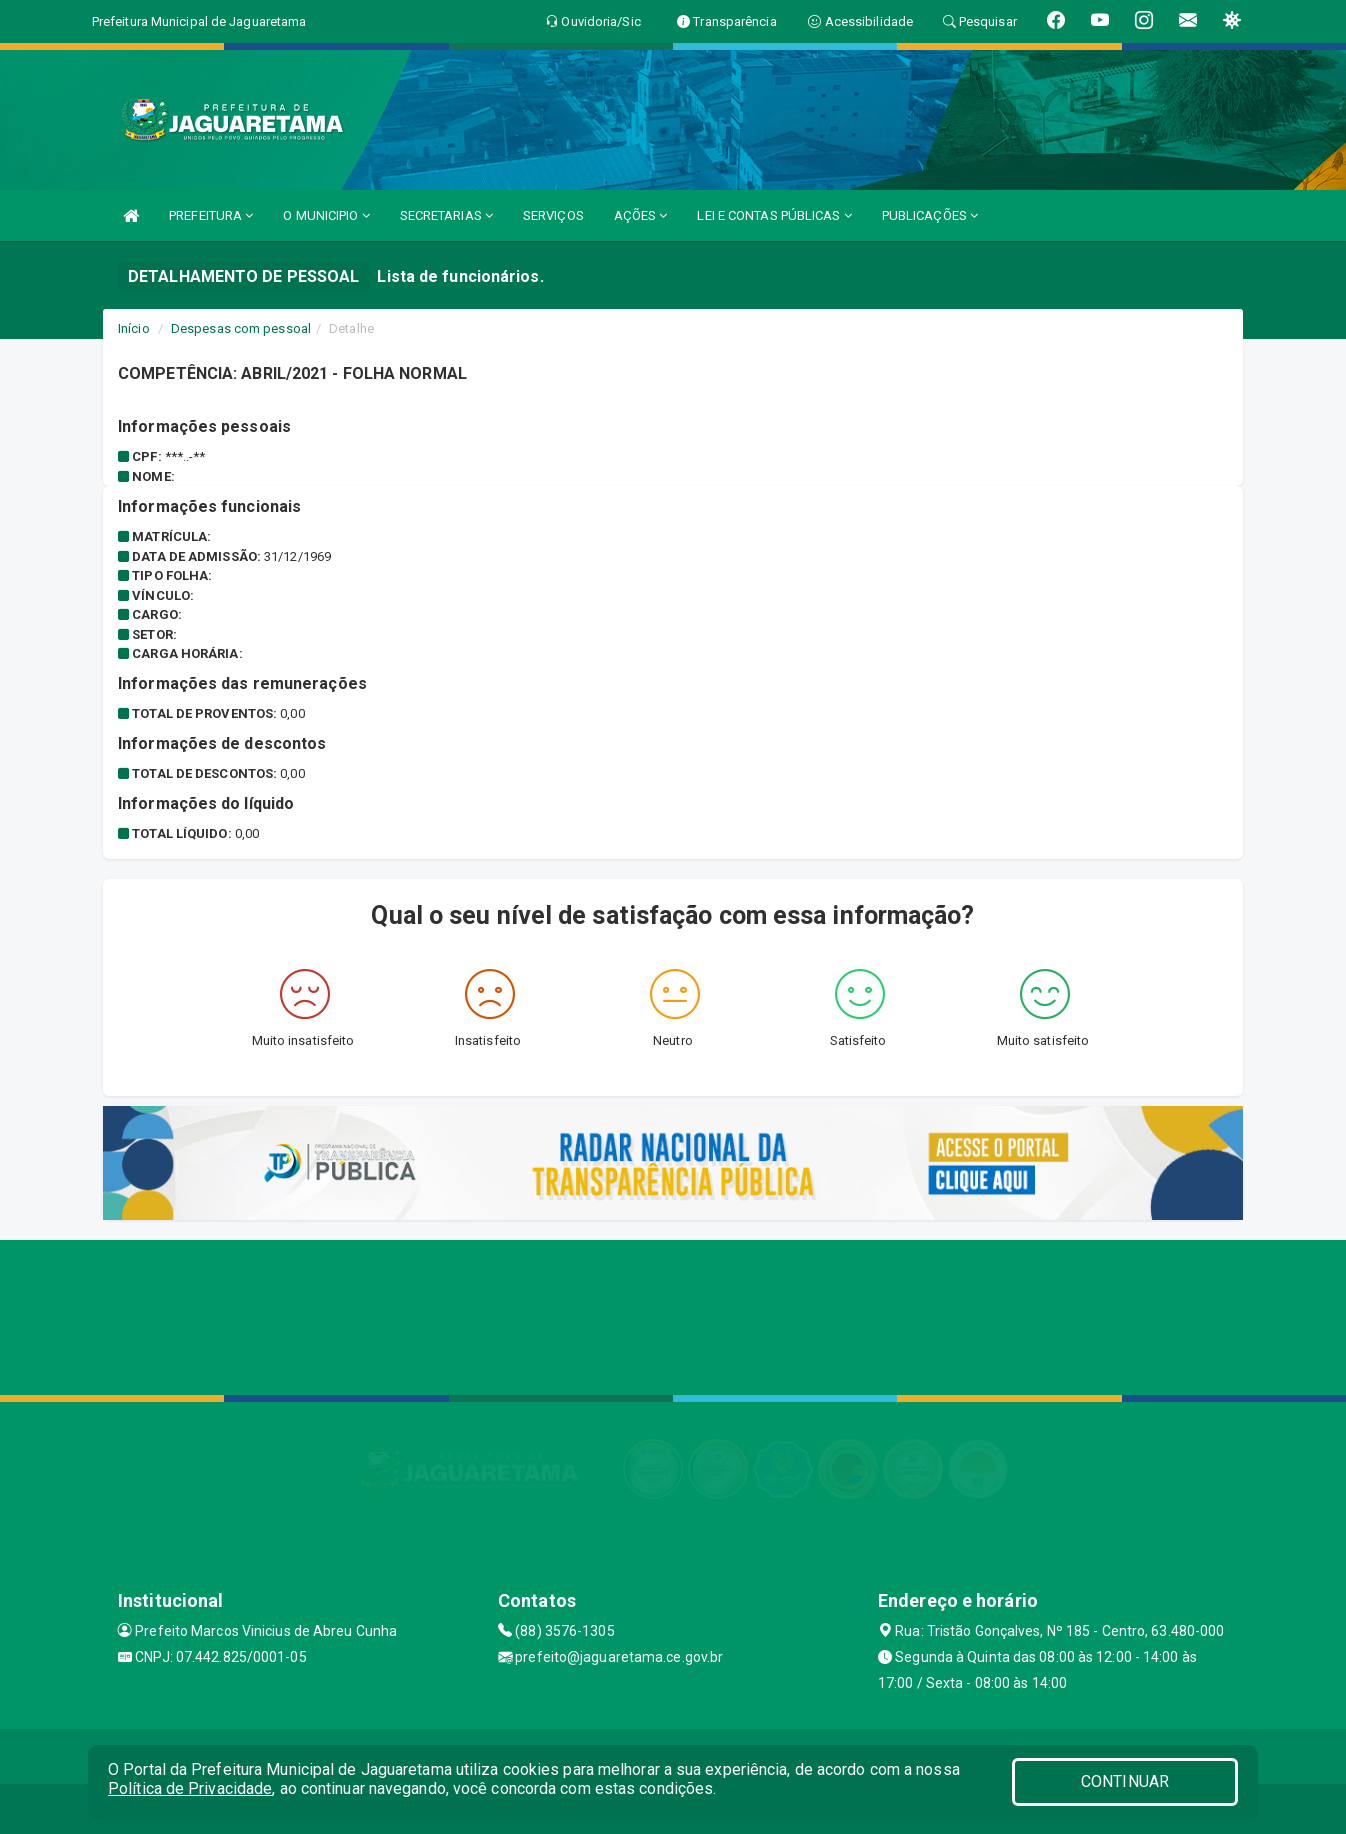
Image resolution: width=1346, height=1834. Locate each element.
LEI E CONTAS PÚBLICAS (774, 215)
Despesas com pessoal (241, 328)
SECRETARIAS (446, 215)
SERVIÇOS (553, 215)
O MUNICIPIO (326, 215)
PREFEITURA (211, 215)
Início (134, 328)
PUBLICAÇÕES (930, 215)
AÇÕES (641, 215)
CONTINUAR (1125, 1781)
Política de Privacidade (190, 1788)
